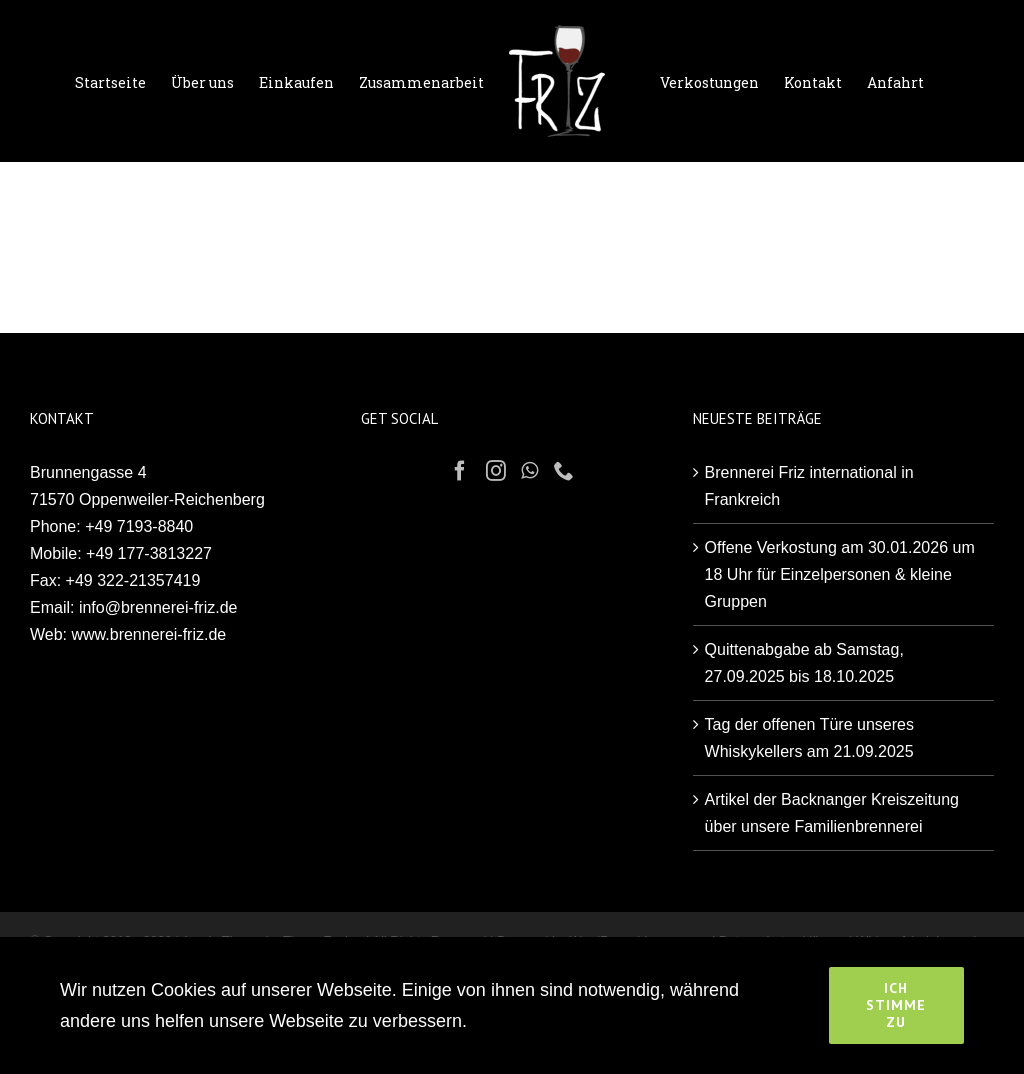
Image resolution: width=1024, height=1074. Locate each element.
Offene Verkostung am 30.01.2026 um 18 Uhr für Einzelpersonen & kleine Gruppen (840, 574)
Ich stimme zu (896, 1005)
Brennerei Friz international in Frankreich (809, 486)
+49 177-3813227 (149, 553)
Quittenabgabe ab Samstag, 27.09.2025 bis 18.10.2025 (804, 663)
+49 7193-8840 (139, 526)
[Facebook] (460, 471)
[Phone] (564, 471)
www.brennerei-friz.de (149, 634)
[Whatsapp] (529, 471)
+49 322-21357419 (133, 580)
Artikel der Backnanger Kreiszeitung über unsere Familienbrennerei (832, 813)
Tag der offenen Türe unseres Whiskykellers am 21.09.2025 (809, 738)
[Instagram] (496, 471)
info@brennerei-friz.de (158, 607)
